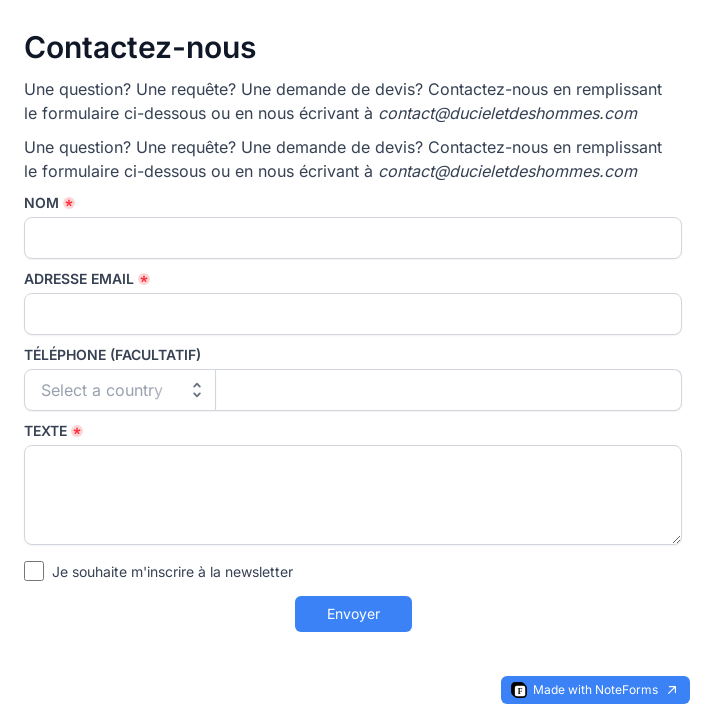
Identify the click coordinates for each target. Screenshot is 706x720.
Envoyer (353, 613)
